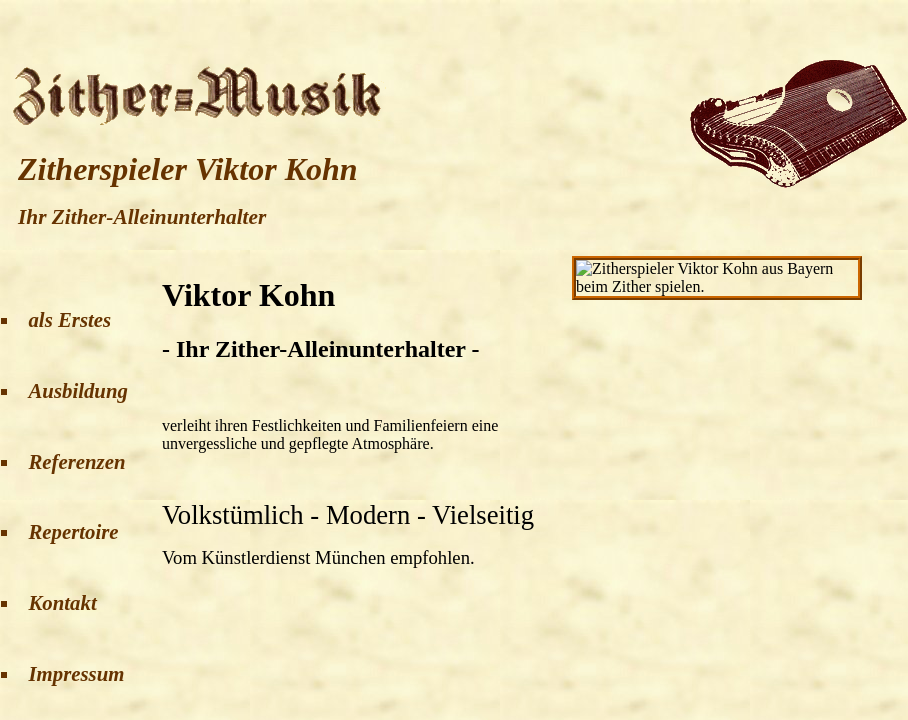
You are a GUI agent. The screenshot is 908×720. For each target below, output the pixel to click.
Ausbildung (77, 390)
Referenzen (76, 461)
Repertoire (73, 531)
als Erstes (69, 319)
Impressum (76, 673)
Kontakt (62, 602)
